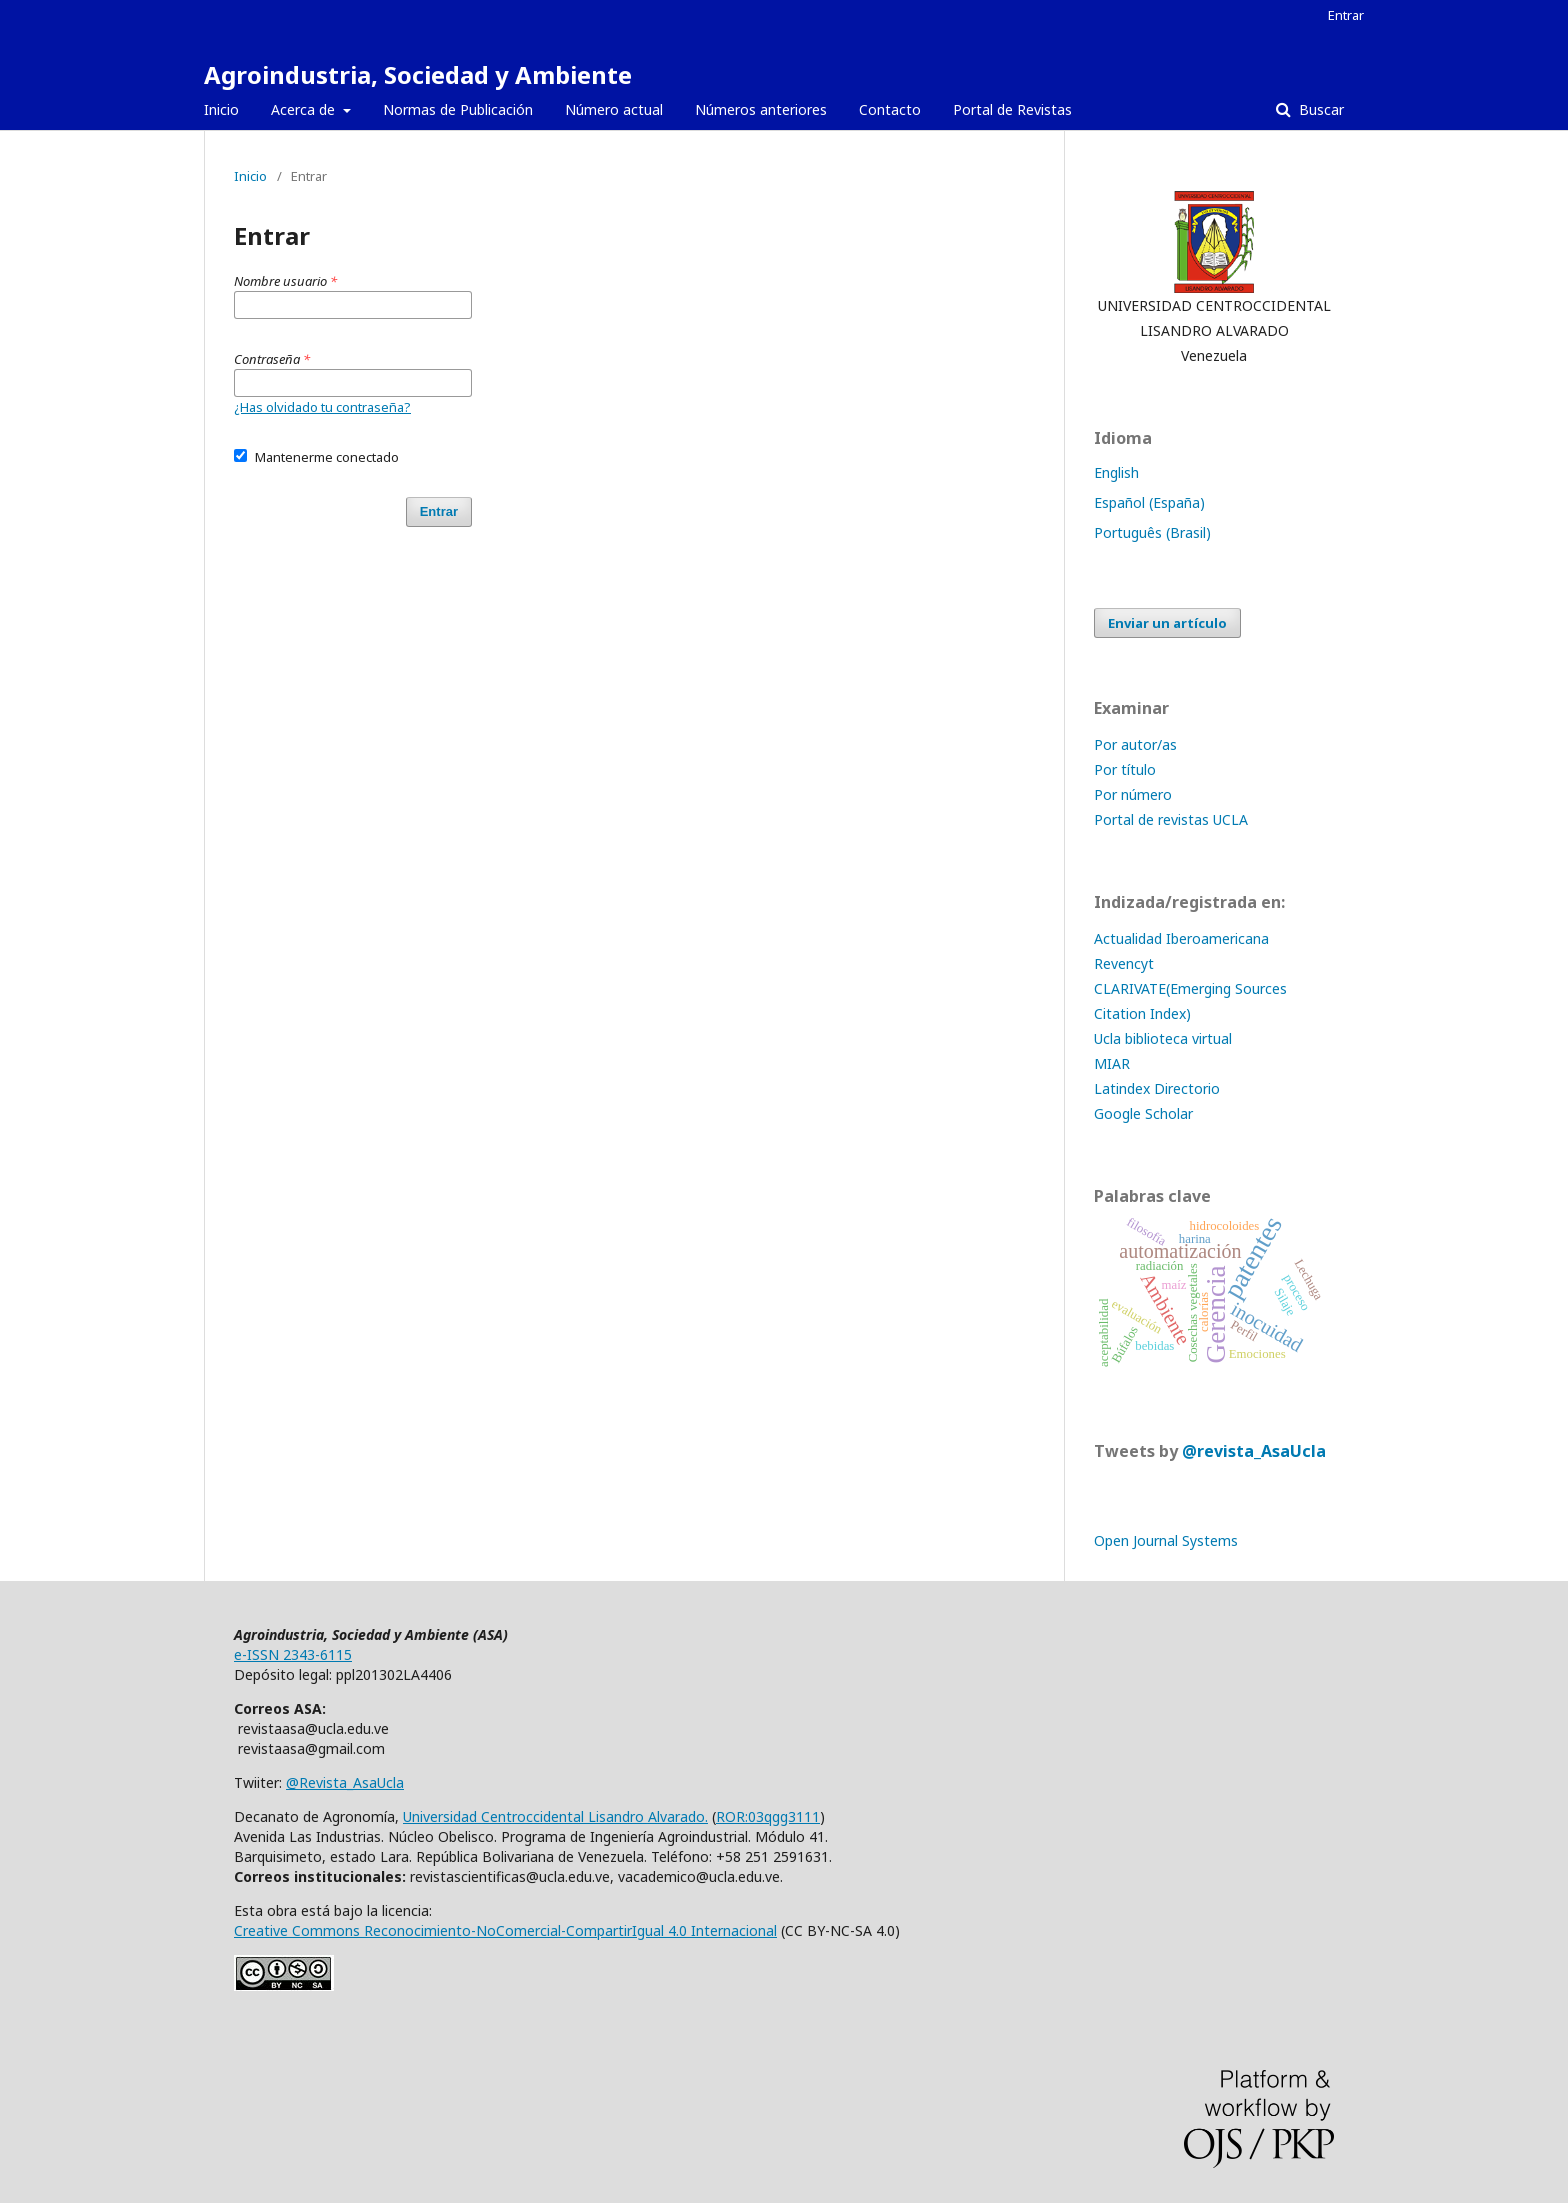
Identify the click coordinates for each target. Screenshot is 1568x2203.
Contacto (890, 109)
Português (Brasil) (1152, 532)
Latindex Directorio (1157, 1088)
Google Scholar (1143, 1113)
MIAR (1112, 1063)
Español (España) (1149, 502)
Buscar (1319, 109)
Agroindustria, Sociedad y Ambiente (418, 74)
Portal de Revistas (1012, 109)
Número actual (614, 109)
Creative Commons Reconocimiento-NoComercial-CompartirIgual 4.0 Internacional (505, 1930)
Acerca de (305, 109)
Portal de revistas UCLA (1171, 819)
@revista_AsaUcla (1254, 1451)
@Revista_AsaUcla (345, 1782)
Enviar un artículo (1167, 623)
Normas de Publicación (458, 109)
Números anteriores (761, 109)
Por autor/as (1135, 744)
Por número (1133, 794)
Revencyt (1124, 963)
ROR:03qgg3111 (768, 1816)
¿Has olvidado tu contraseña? (322, 407)
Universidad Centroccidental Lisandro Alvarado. (555, 1816)
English (1116, 472)
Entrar (1346, 15)
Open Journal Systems (1166, 1540)
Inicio (221, 109)
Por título (1125, 769)
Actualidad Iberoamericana (1181, 938)
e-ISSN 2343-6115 (293, 1654)
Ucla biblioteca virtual (1163, 1038)
